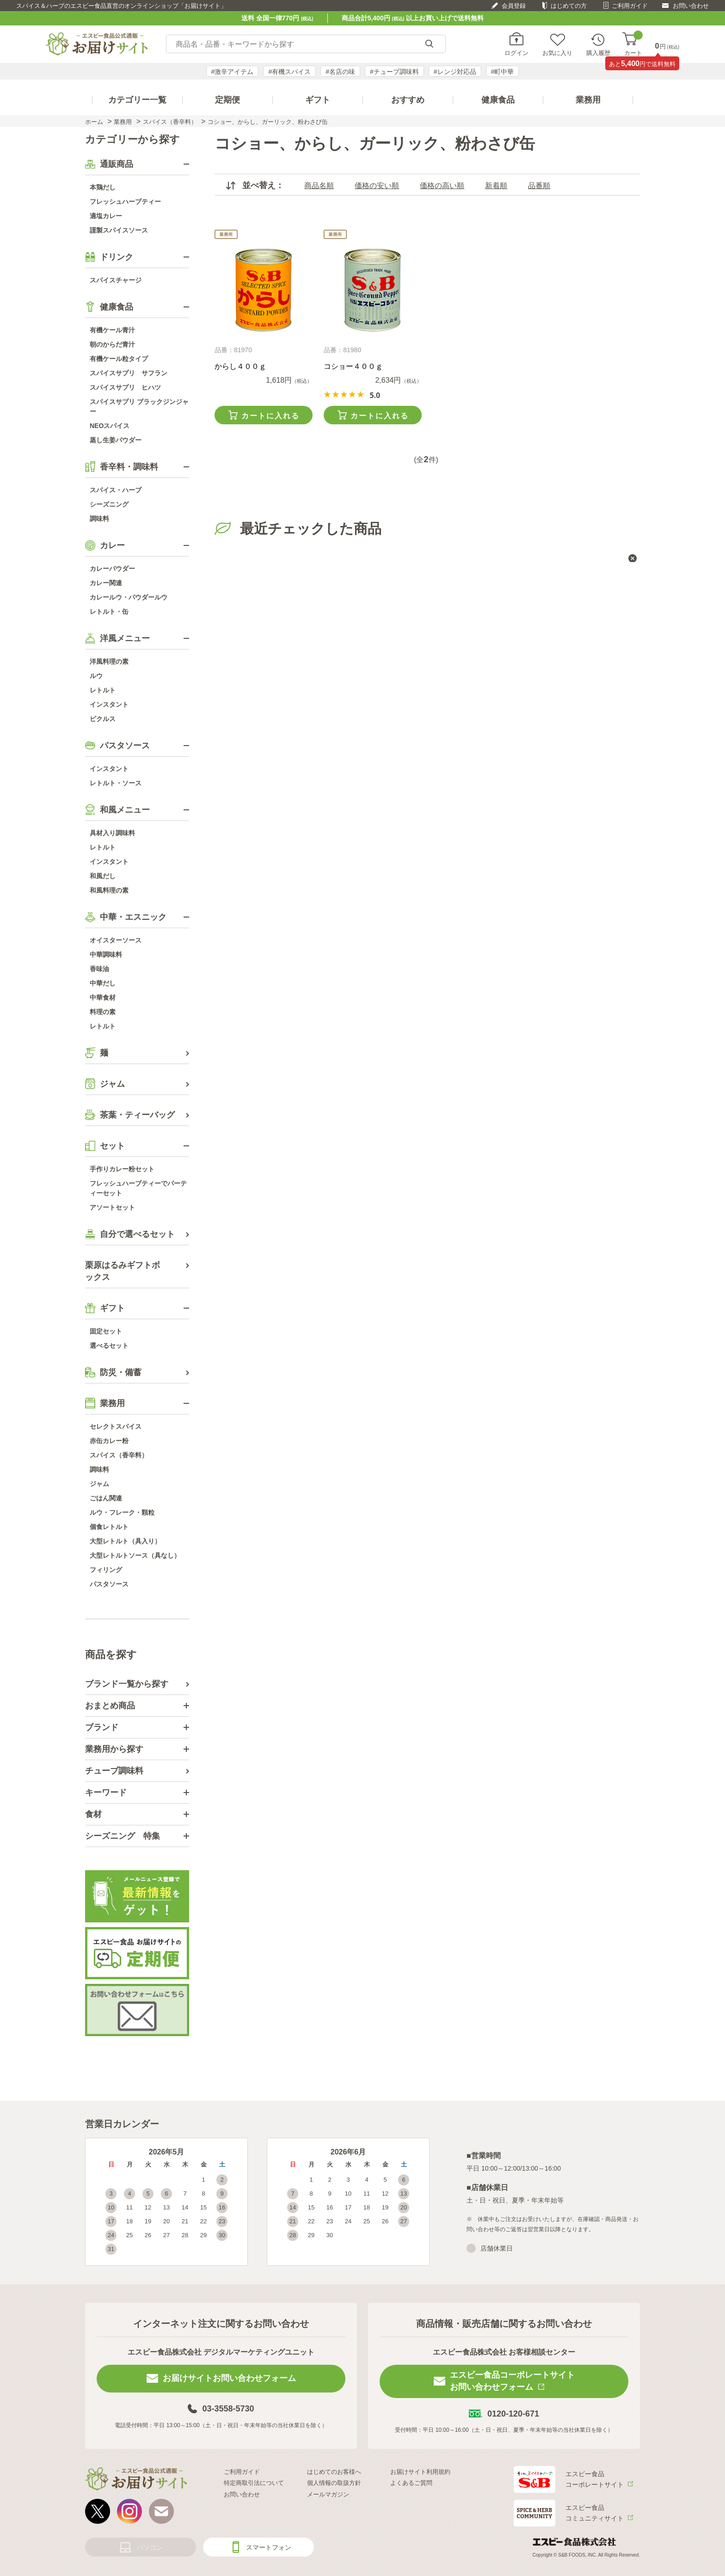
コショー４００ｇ (353, 366)
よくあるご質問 (411, 2482)
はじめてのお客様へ (334, 2471)
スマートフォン (268, 2547)
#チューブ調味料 (394, 71)
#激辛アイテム (232, 71)
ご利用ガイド (630, 5)
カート (633, 44)
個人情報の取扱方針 (334, 2482)
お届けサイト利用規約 (420, 2471)
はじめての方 (569, 5)
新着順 (496, 186)
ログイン (516, 52)
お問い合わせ (691, 5)
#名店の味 (340, 71)
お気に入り (557, 52)
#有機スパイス (289, 71)
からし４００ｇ (240, 366)
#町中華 (502, 71)
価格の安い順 (377, 186)
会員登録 (514, 5)
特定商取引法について (254, 2482)
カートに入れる (270, 416)
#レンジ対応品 (455, 71)
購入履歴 (598, 52)
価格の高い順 (442, 186)
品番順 (539, 186)
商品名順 (319, 186)
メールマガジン (328, 2494)
